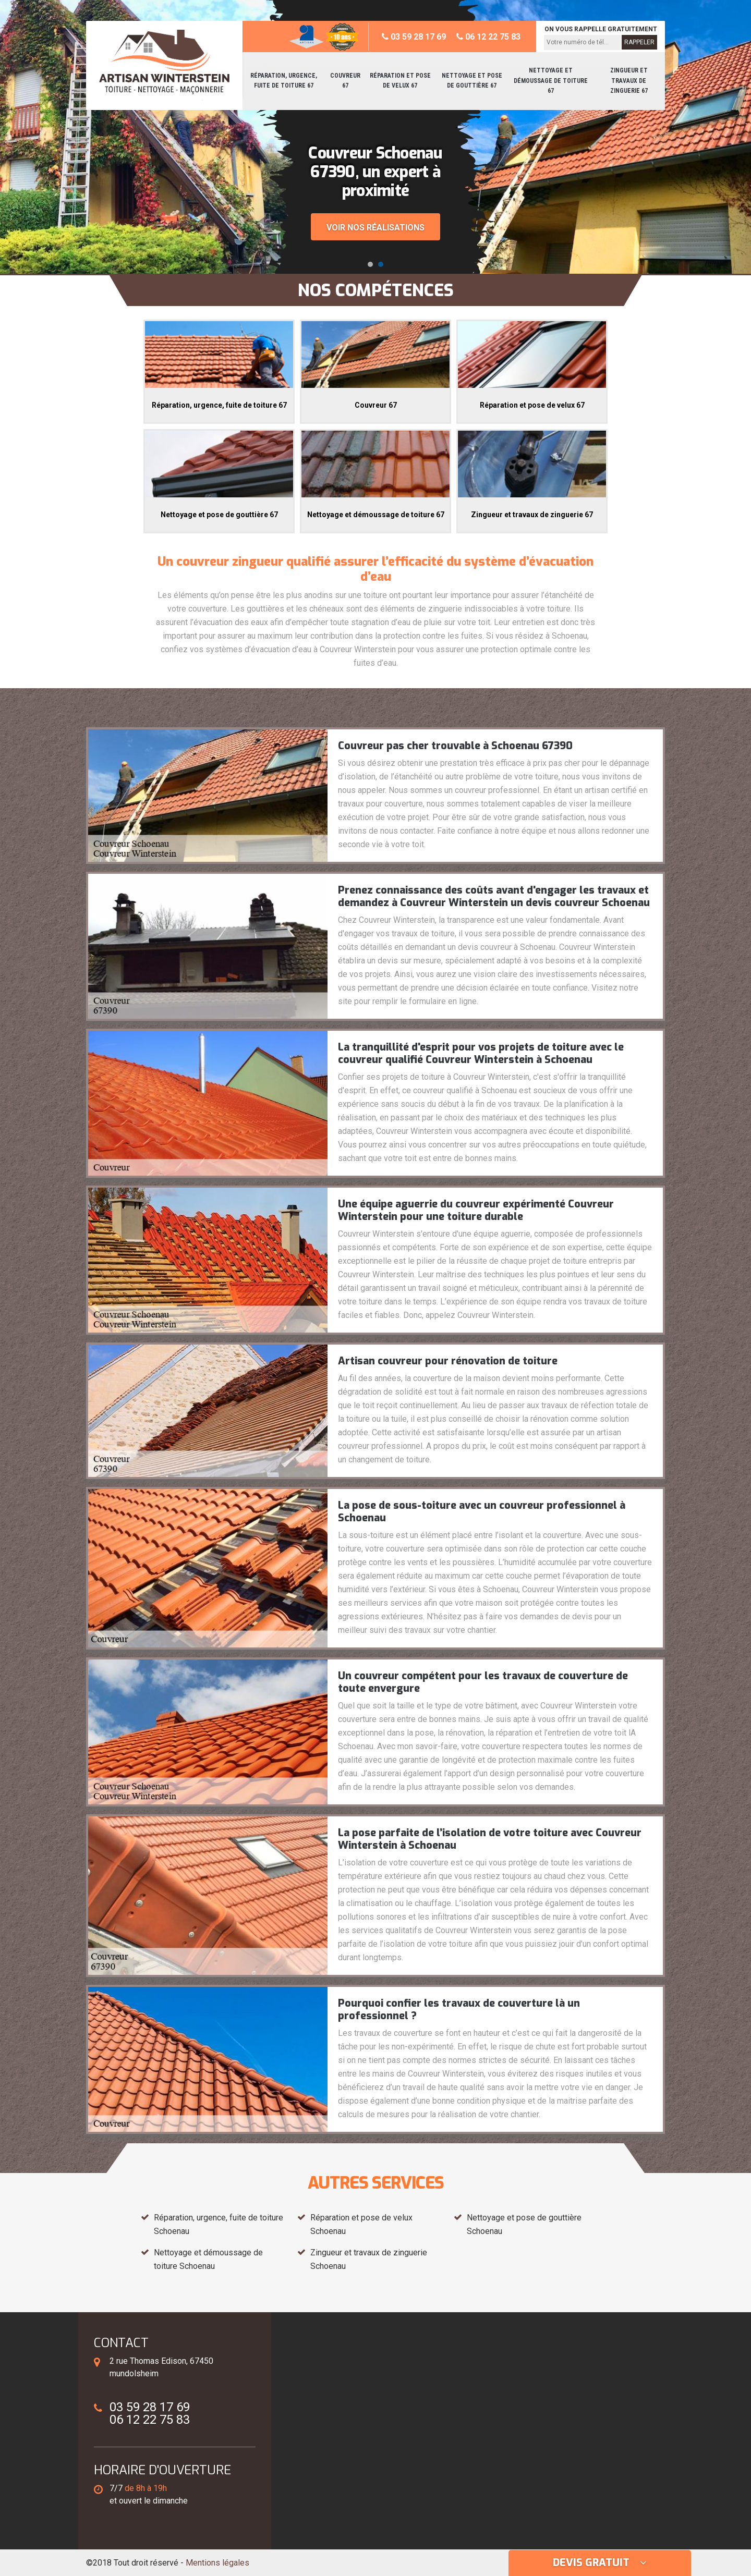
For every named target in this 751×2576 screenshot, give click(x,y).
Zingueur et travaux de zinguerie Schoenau (368, 2259)
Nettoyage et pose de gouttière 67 (472, 81)
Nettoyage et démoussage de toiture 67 (551, 80)
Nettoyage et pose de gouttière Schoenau (524, 2224)
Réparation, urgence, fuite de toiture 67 (283, 81)
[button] (370, 264)
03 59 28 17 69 (414, 37)
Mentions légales (217, 2563)
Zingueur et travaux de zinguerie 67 (629, 80)
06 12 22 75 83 (488, 37)
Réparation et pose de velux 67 (400, 81)
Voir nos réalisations (375, 228)
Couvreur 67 (345, 81)
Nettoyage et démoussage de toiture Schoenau (208, 2259)
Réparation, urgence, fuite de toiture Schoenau (218, 2224)
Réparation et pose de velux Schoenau (361, 2224)
